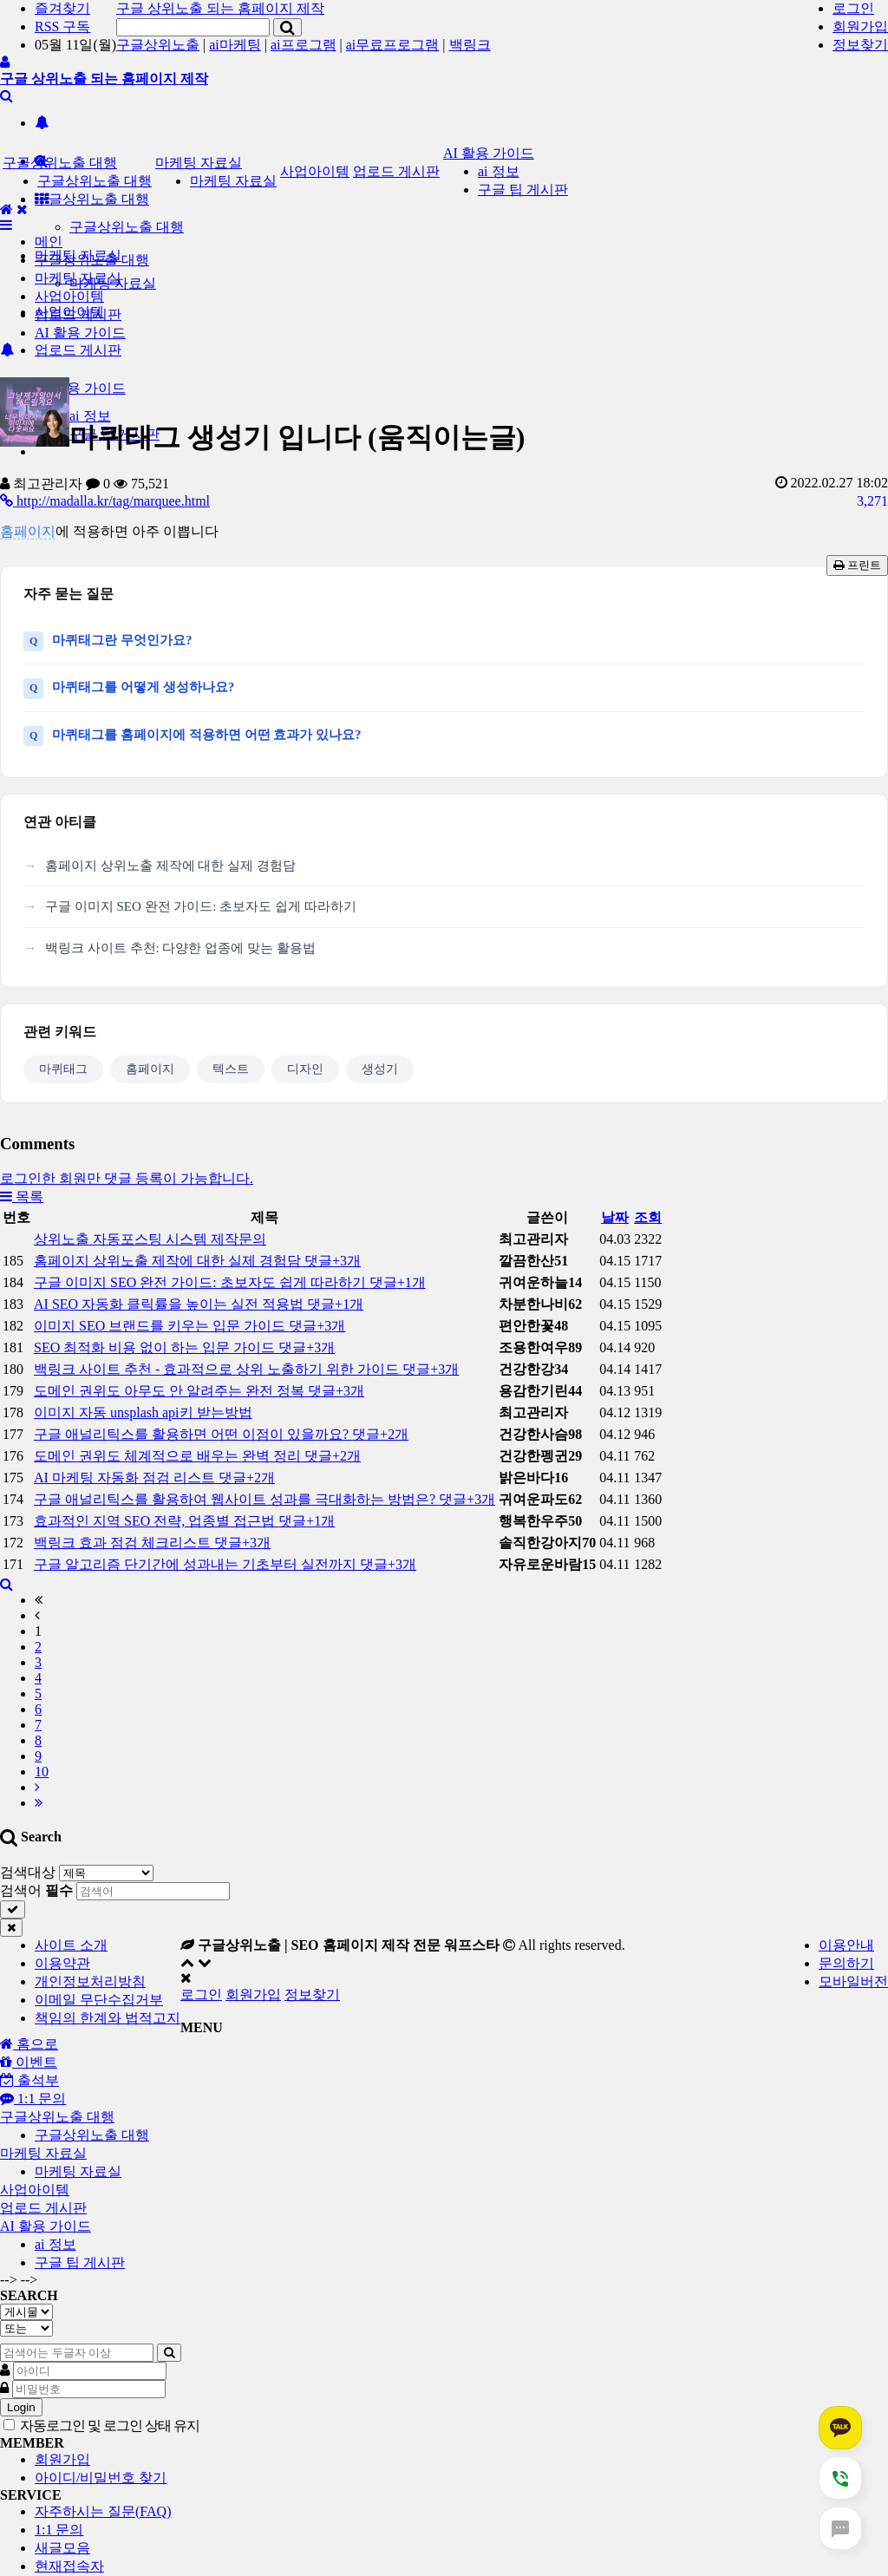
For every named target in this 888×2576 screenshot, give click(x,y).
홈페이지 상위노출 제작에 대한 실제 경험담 (170, 866)
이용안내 (846, 1945)
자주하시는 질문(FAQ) (103, 2511)
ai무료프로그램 (393, 44)
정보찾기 (860, 44)
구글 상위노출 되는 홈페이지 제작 (220, 8)
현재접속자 (69, 2566)
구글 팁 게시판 (523, 189)
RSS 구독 (62, 26)
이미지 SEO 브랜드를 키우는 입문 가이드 (189, 1325)
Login (21, 2407)
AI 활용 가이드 (488, 153)
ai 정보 (498, 171)
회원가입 (860, 26)
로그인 (853, 8)
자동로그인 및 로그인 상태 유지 (101, 2425)
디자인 (305, 1069)
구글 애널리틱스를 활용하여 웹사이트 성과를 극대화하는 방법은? (264, 1499)
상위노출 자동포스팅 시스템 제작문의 (150, 1239)
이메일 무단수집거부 (99, 1999)
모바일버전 (853, 1981)
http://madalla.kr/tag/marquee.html (105, 501)
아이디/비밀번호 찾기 (100, 2477)
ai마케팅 (235, 44)
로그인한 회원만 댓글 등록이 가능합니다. (126, 1178)
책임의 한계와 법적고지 (107, 2017)
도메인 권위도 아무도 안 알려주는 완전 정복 (199, 1390)
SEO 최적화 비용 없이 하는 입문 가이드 (184, 1347)
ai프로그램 (303, 44)
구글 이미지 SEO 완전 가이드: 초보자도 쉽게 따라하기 (200, 906)
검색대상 (28, 1872)
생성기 (380, 1069)
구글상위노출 (157, 44)
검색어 (36, 1890)
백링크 (470, 44)
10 (42, 1771)
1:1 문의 (59, 2529)
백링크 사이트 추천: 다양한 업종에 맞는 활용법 (180, 948)
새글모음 (62, 2547)
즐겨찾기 (62, 8)
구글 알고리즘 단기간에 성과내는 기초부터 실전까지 (225, 1564)
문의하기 (846, 1963)
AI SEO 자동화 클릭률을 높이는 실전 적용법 (198, 1304)
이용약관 (62, 1963)
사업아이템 (314, 171)
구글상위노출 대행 (92, 199)
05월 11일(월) (75, 44)
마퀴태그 (63, 1069)
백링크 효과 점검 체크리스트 (152, 1542)
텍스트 (230, 1069)
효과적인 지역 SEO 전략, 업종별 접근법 (184, 1521)
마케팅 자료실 (198, 162)
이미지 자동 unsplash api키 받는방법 (143, 1412)
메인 (48, 241)
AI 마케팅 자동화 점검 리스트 (154, 1477)
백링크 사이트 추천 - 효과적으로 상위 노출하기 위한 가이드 (246, 1369)
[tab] (444, 2118)
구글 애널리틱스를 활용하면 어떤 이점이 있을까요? (221, 1434)
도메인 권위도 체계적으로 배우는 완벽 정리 (197, 1455)
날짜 (615, 1217)
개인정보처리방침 (90, 1981)
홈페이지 (28, 531)
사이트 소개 (71, 1945)
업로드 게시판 (78, 350)
